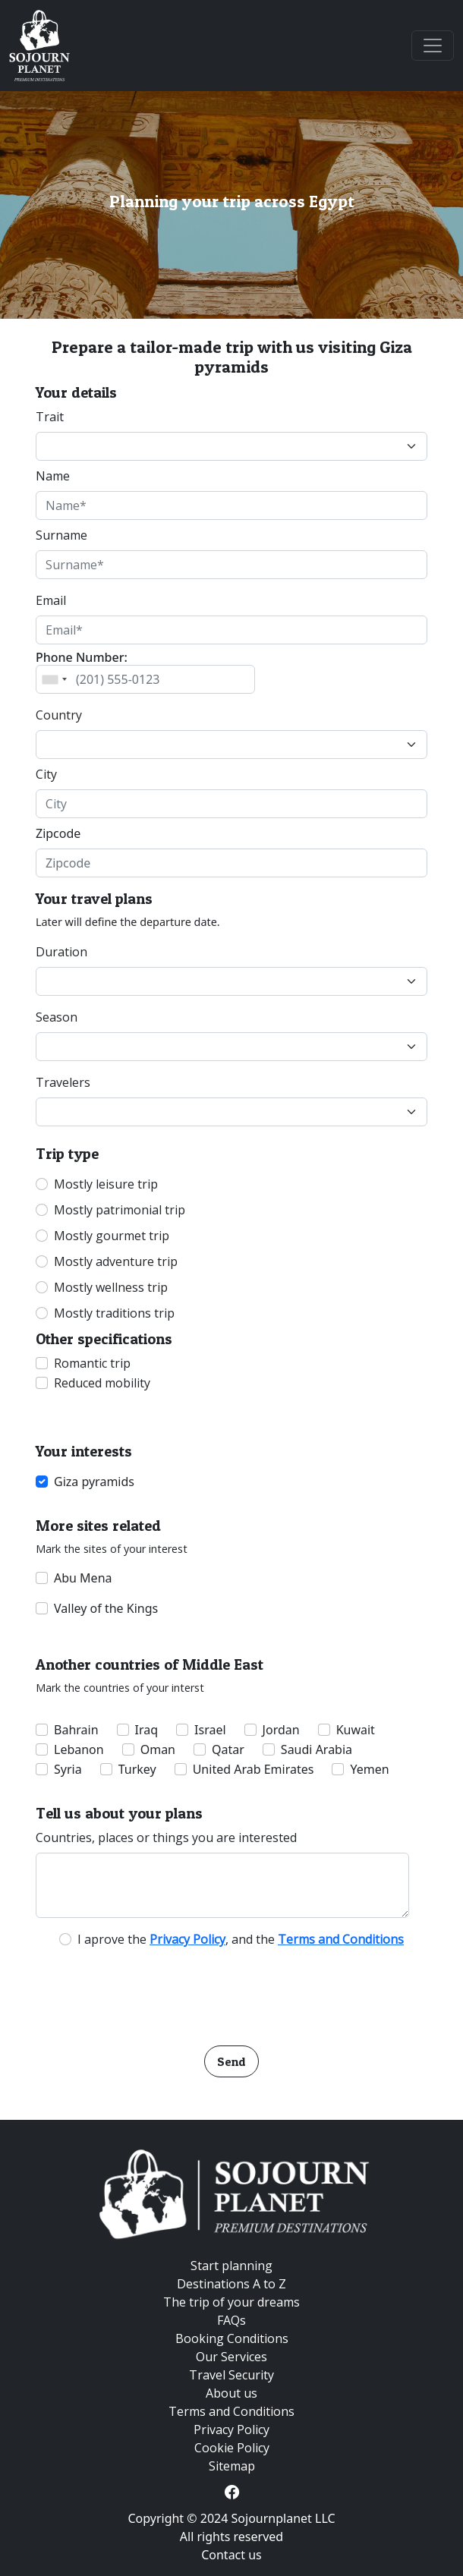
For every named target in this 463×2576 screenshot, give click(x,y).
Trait (50, 416)
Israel (210, 1729)
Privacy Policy (231, 2429)
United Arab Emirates (253, 1769)
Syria (68, 1769)
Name (53, 476)
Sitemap (232, 2466)
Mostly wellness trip (111, 1287)
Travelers (63, 1082)
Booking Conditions (231, 2338)
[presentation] (231, 1991)
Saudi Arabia (316, 1749)
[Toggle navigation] (432, 45)
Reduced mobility (102, 1383)
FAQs (231, 2320)
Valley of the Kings (106, 1608)
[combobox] (53, 679)
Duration (61, 951)
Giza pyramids (94, 1481)
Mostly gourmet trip (111, 1235)
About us (231, 2393)
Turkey (137, 1769)
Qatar (228, 1749)
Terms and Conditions (231, 2411)
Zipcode (58, 833)
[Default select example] (231, 446)
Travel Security (231, 2375)
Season (56, 1017)
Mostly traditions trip (114, 1313)
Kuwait (355, 1729)
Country (59, 715)
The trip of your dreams (231, 2302)
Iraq (147, 1729)
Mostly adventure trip (116, 1261)
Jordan (281, 1729)
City (46, 774)
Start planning (231, 2265)
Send (231, 2061)
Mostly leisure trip (106, 1184)
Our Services (231, 2356)
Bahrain (76, 1729)
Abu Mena (83, 1578)
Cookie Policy (231, 2447)
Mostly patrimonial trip (119, 1209)
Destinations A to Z (231, 2283)
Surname (61, 535)
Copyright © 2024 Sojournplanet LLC (231, 2518)
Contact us (231, 2554)
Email (51, 600)
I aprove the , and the (240, 1939)
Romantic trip (92, 1363)
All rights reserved (231, 2536)
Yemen (369, 1769)
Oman (157, 1749)
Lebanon (79, 1749)
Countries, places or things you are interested (166, 1837)
